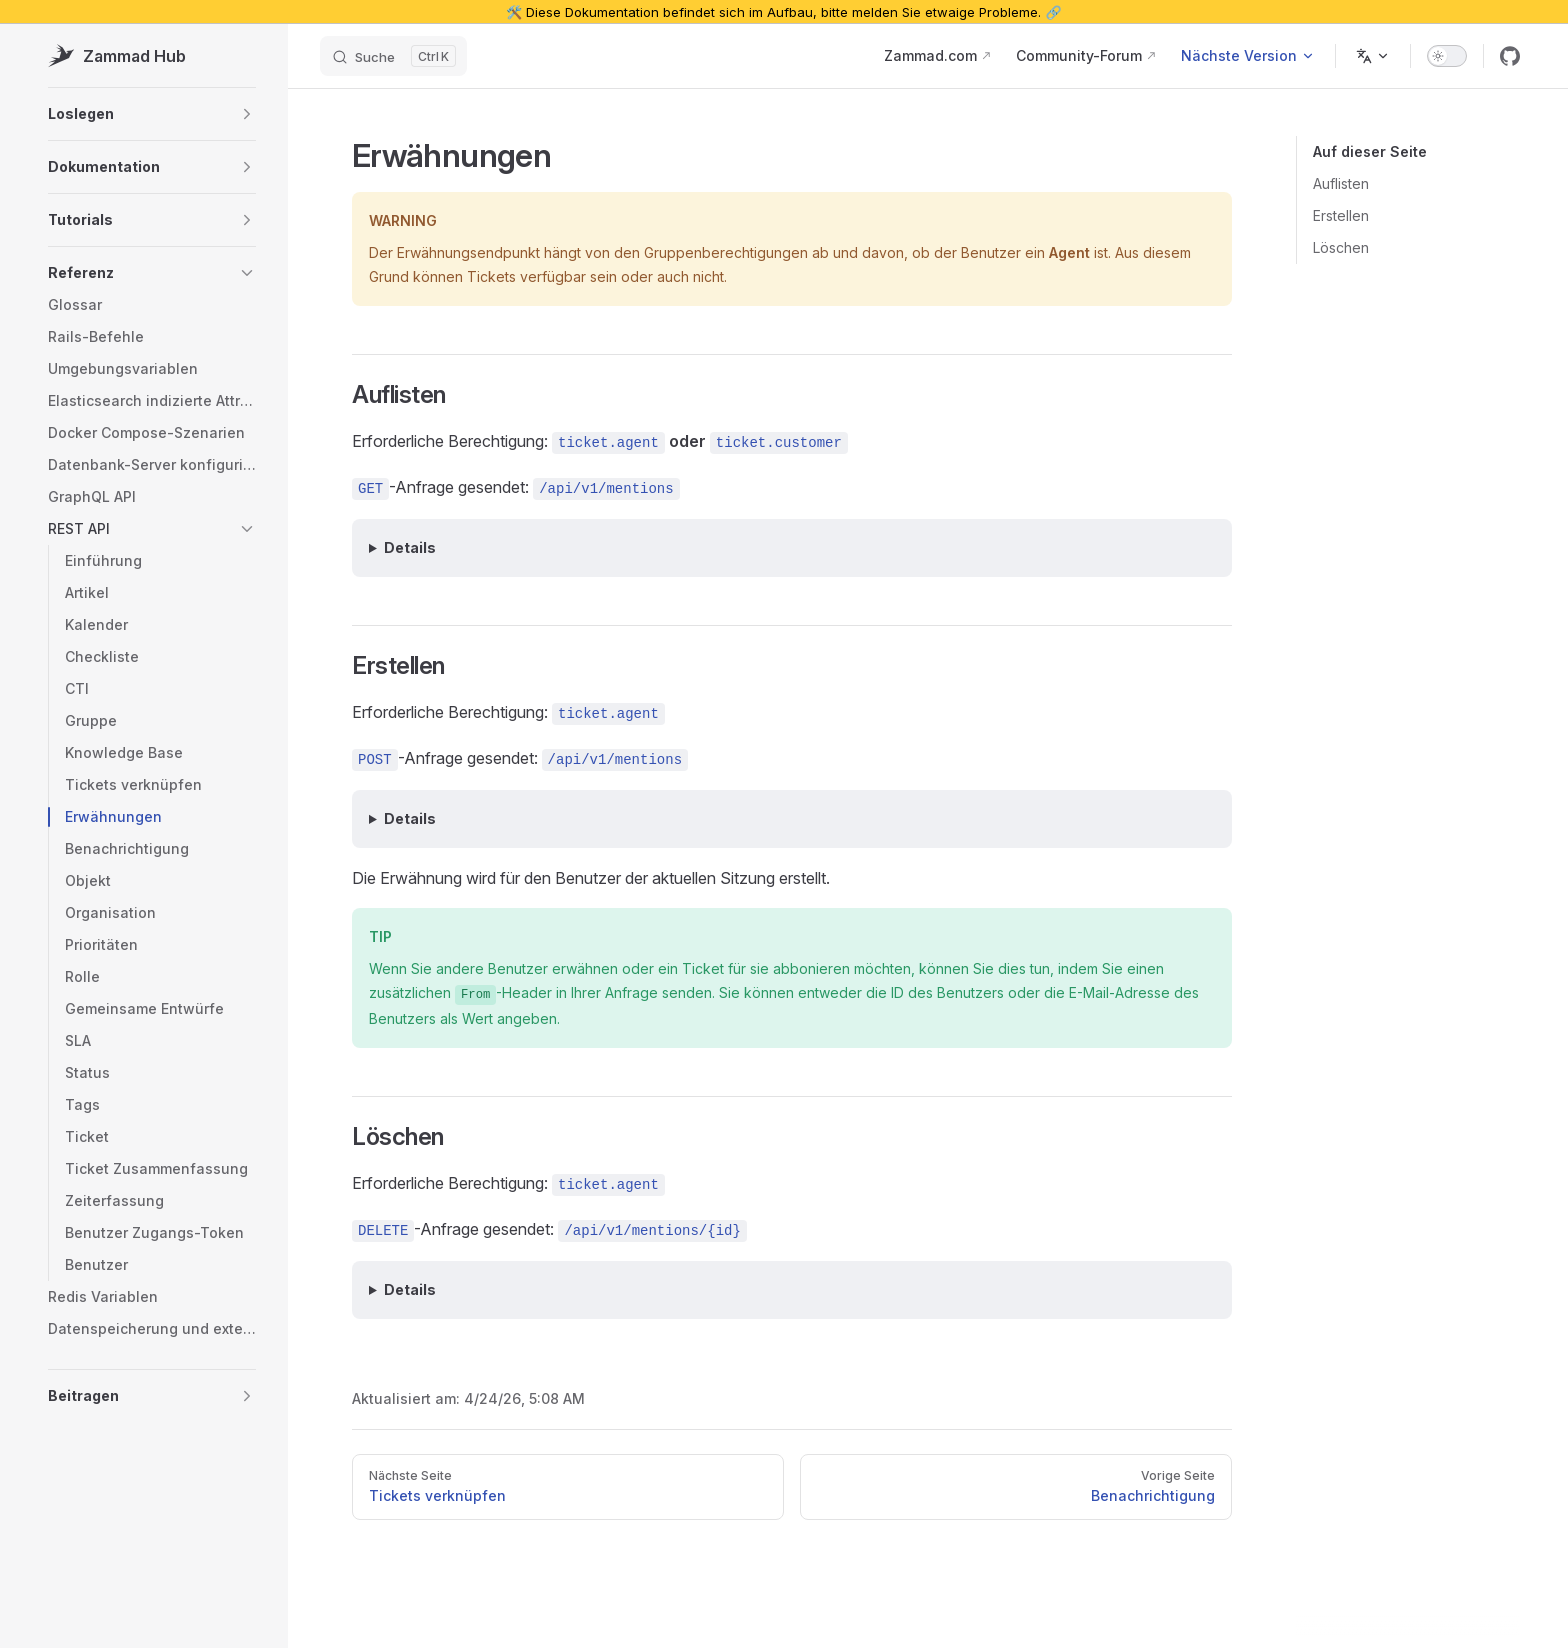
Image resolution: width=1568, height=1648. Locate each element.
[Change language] (1373, 56)
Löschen (1341, 247)
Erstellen (1341, 215)
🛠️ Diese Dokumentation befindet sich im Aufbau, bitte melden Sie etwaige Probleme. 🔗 (783, 12)
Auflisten (1341, 183)
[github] (1510, 56)
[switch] (1447, 56)
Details (410, 547)
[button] (152, 114)
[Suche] (393, 56)
